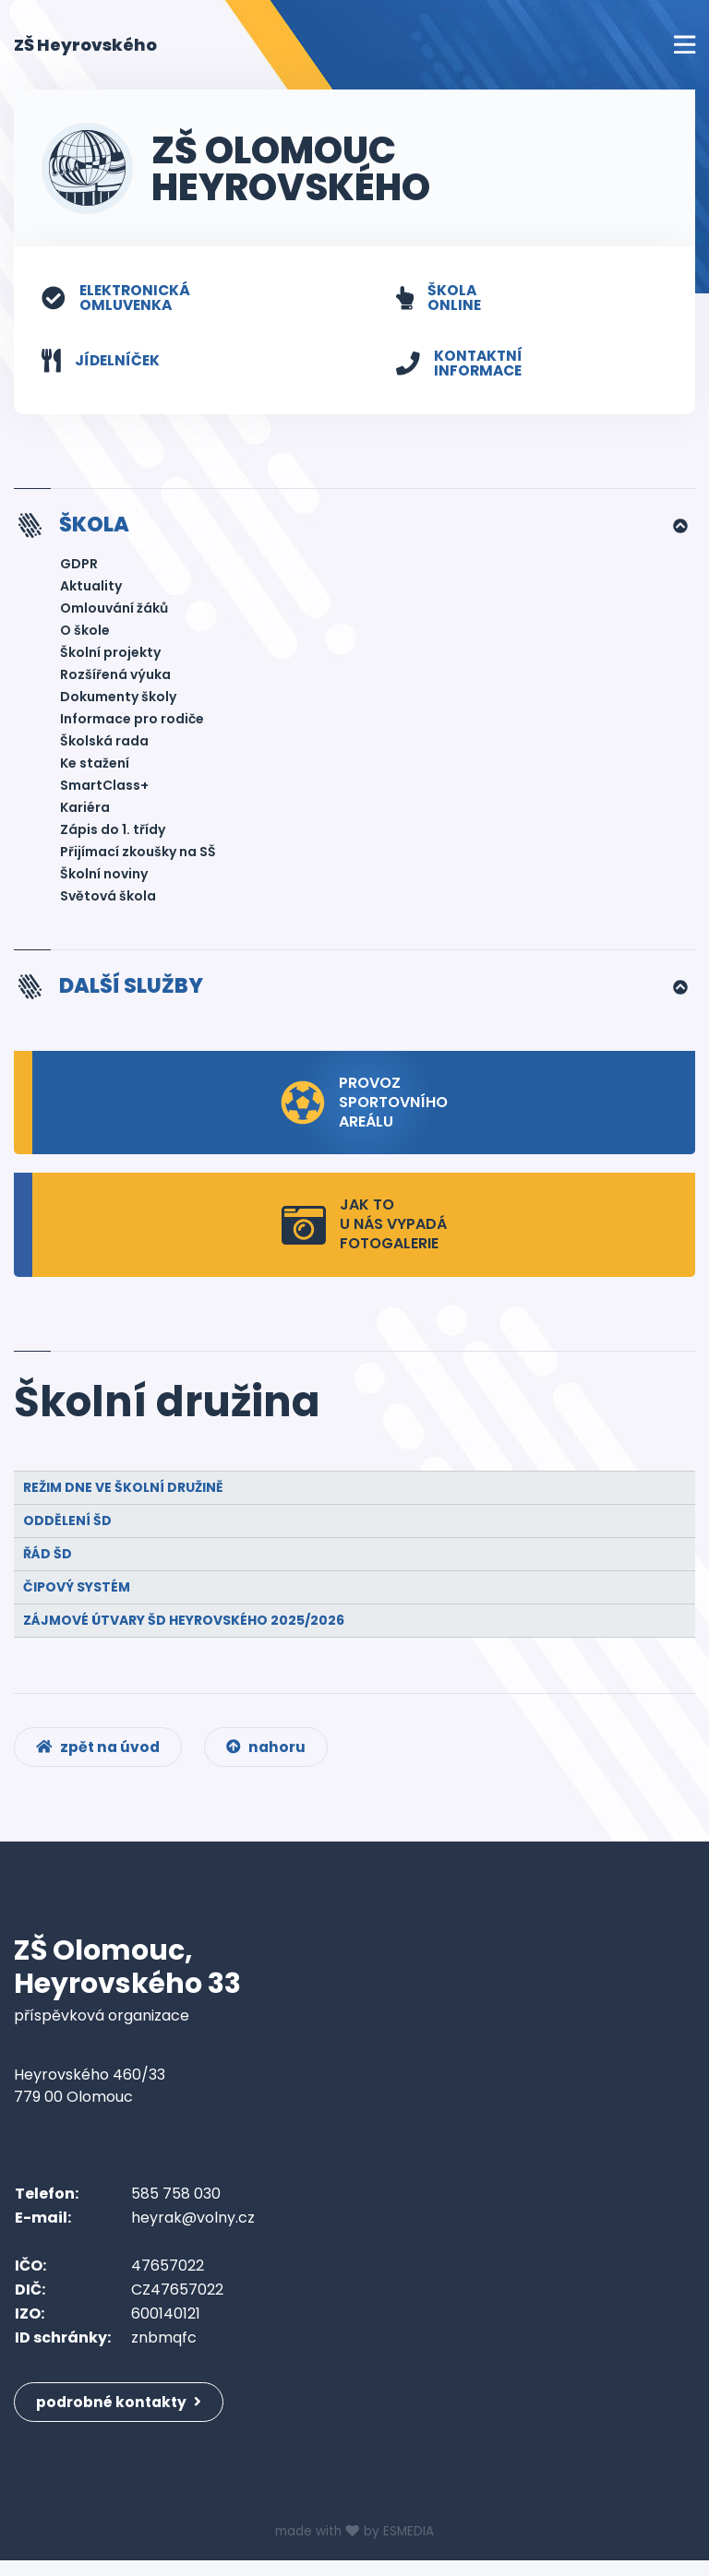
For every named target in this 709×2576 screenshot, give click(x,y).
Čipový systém (76, 1590)
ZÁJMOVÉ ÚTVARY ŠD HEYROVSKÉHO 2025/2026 (183, 1624)
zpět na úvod (100, 1754)
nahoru (272, 1754)
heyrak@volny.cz (193, 2226)
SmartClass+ (104, 788)
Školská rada (104, 743)
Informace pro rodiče (132, 721)
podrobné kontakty (121, 2411)
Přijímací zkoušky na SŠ (138, 854)
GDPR (79, 566)
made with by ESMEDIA (354, 2547)
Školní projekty (110, 655)
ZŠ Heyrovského (85, 43)
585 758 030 (176, 2202)
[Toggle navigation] (684, 44)
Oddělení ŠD (67, 1524)
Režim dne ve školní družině (123, 1491)
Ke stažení (94, 766)
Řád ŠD (47, 1557)
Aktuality (91, 588)
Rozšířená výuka (115, 677)
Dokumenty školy (118, 699)
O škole (85, 633)
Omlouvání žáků (114, 611)
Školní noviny (104, 876)
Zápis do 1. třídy (112, 832)
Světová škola (108, 898)
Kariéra (85, 810)
